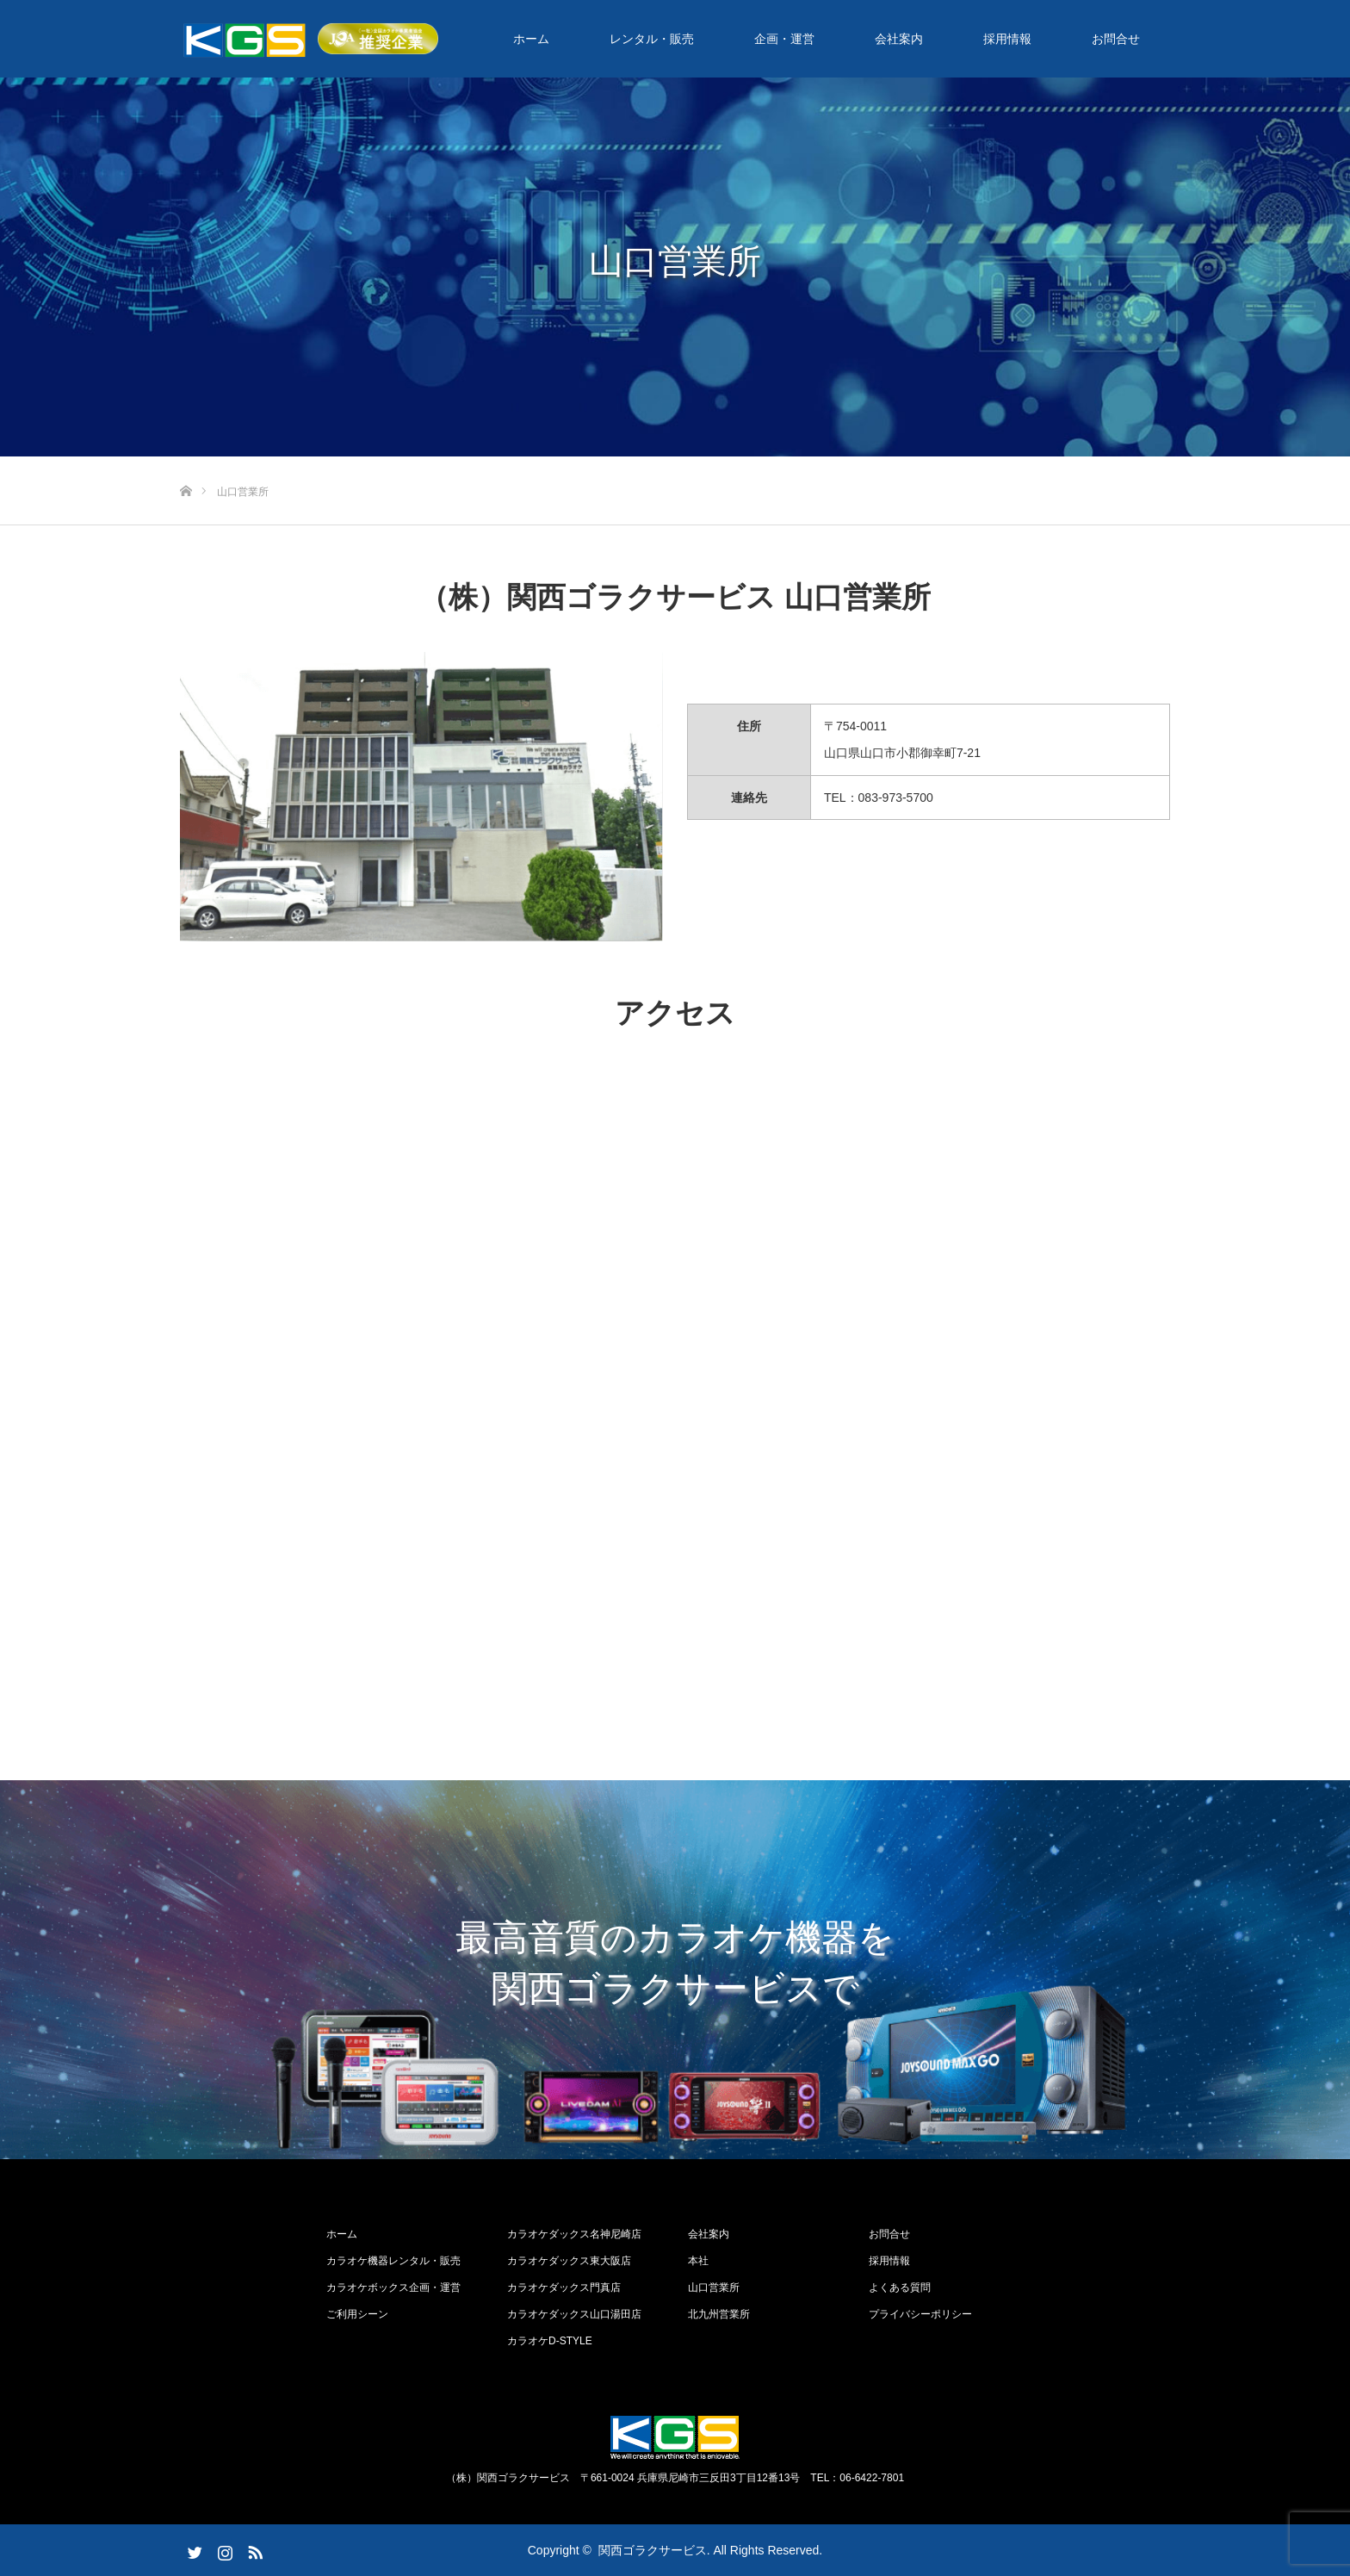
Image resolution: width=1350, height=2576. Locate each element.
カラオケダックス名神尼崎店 (574, 2234)
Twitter (193, 2549)
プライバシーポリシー (920, 2314)
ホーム (531, 39)
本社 (698, 2261)
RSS (253, 2549)
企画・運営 (784, 39)
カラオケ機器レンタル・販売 (393, 2261)
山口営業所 (714, 2287)
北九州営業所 (719, 2314)
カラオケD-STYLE (549, 2341)
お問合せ (1116, 39)
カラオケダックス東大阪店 (569, 2261)
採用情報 (1007, 39)
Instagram (223, 2549)
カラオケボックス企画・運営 (393, 2287)
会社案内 (899, 39)
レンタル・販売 (652, 39)
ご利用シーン (357, 2314)
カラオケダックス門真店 (564, 2287)
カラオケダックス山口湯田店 (574, 2314)
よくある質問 (900, 2287)
